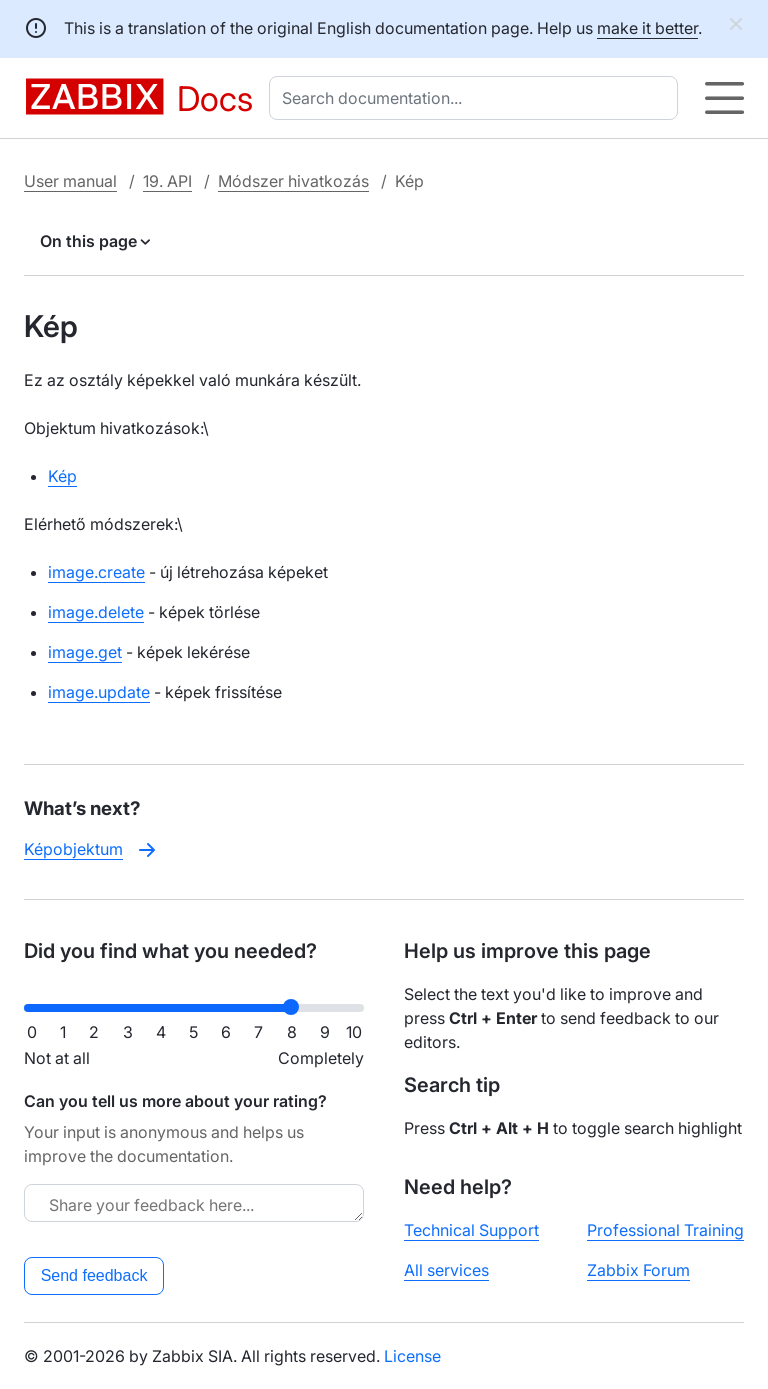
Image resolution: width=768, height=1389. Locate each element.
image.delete (96, 612)
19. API (167, 181)
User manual (70, 181)
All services (446, 1270)
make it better (647, 28)
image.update (99, 692)
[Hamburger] (724, 98)
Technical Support (471, 1230)
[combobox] (477, 98)
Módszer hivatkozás (293, 181)
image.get (85, 652)
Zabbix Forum (638, 1270)
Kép (62, 476)
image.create (96, 572)
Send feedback (94, 1275)
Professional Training (665, 1230)
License (412, 1356)
